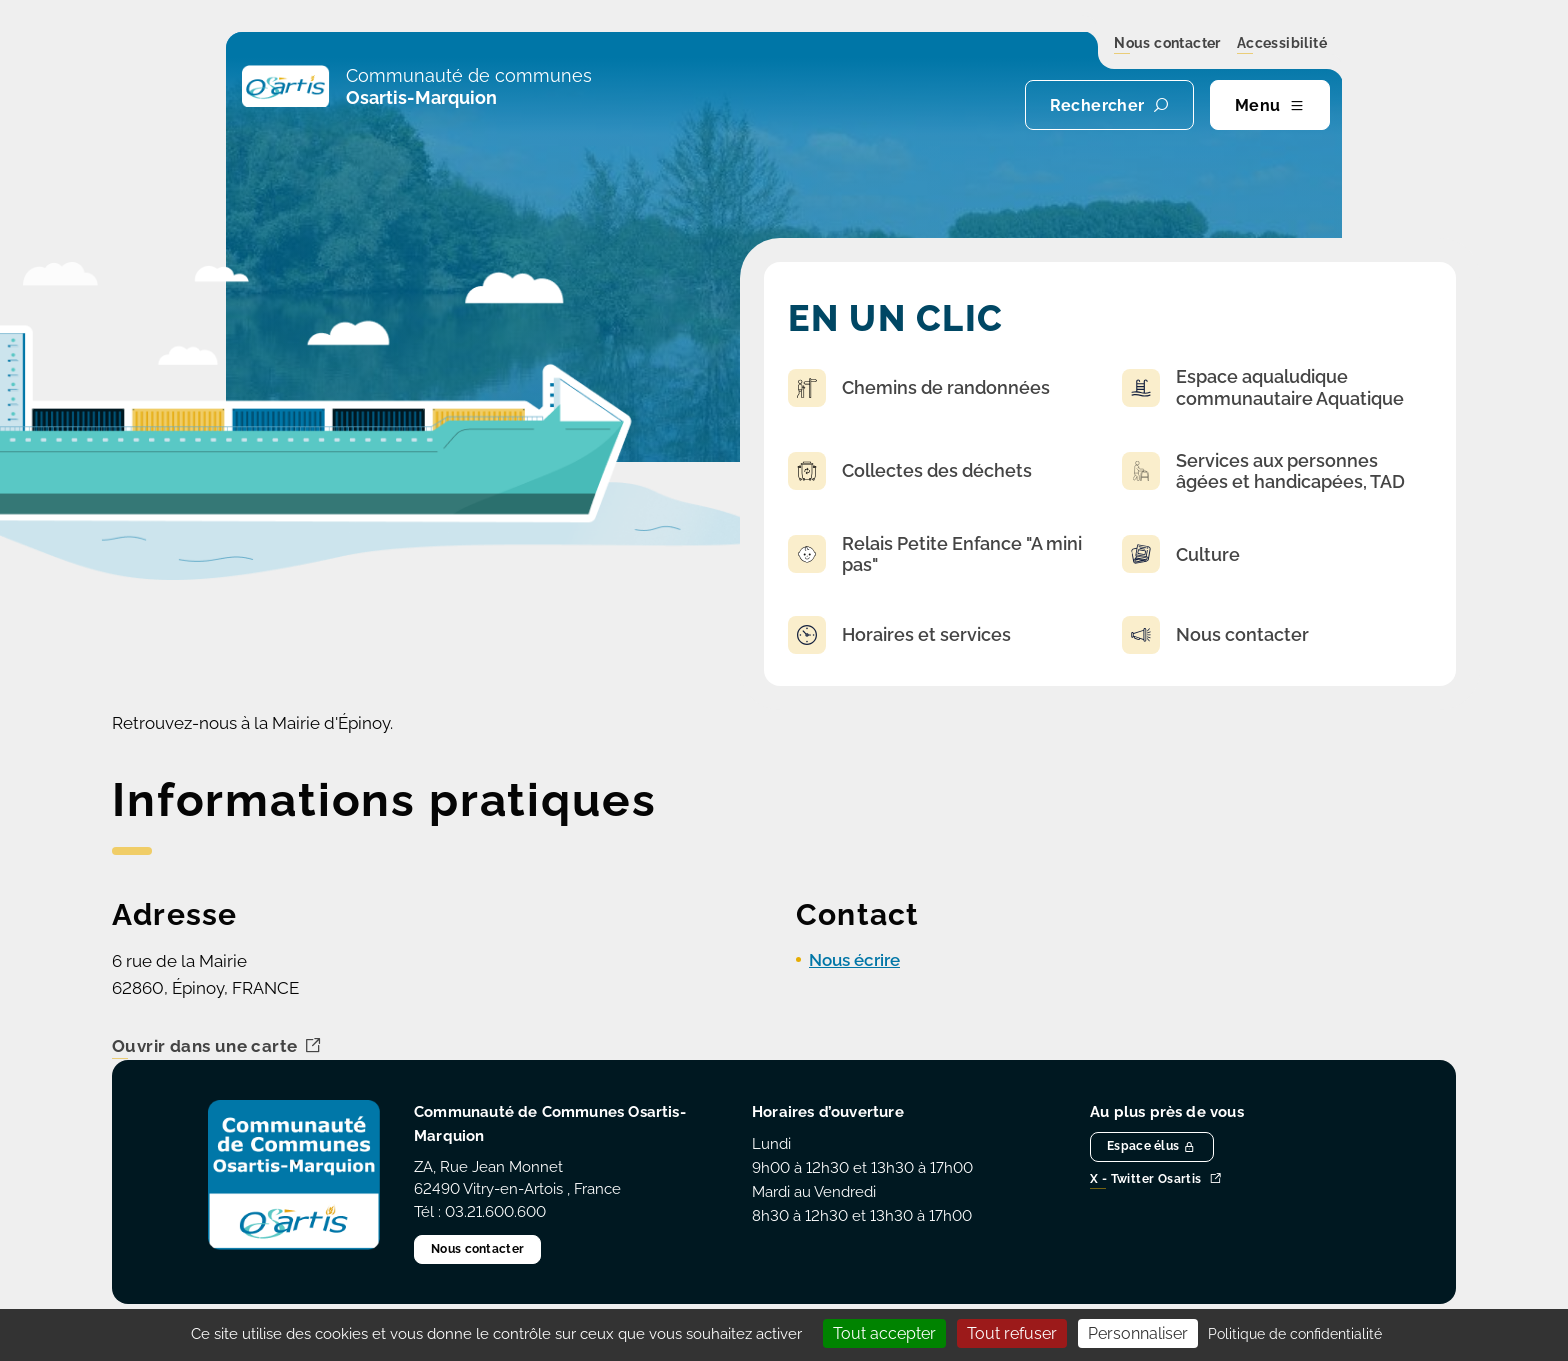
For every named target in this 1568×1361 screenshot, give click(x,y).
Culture (1181, 554)
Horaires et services (899, 635)
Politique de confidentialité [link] (1295, 1334)
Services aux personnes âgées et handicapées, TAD (1263, 471)
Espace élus (1152, 1146)
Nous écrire (854, 960)
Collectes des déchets (910, 471)
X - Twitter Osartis (1156, 1179)
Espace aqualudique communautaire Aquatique (1263, 387)
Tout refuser (1012, 1333)
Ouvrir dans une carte (217, 1047)
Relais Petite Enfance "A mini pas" (935, 554)
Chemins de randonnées (919, 388)
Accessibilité (1282, 44)
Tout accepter (884, 1333)
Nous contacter (1167, 44)
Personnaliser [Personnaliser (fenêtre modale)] (1138, 1333)
